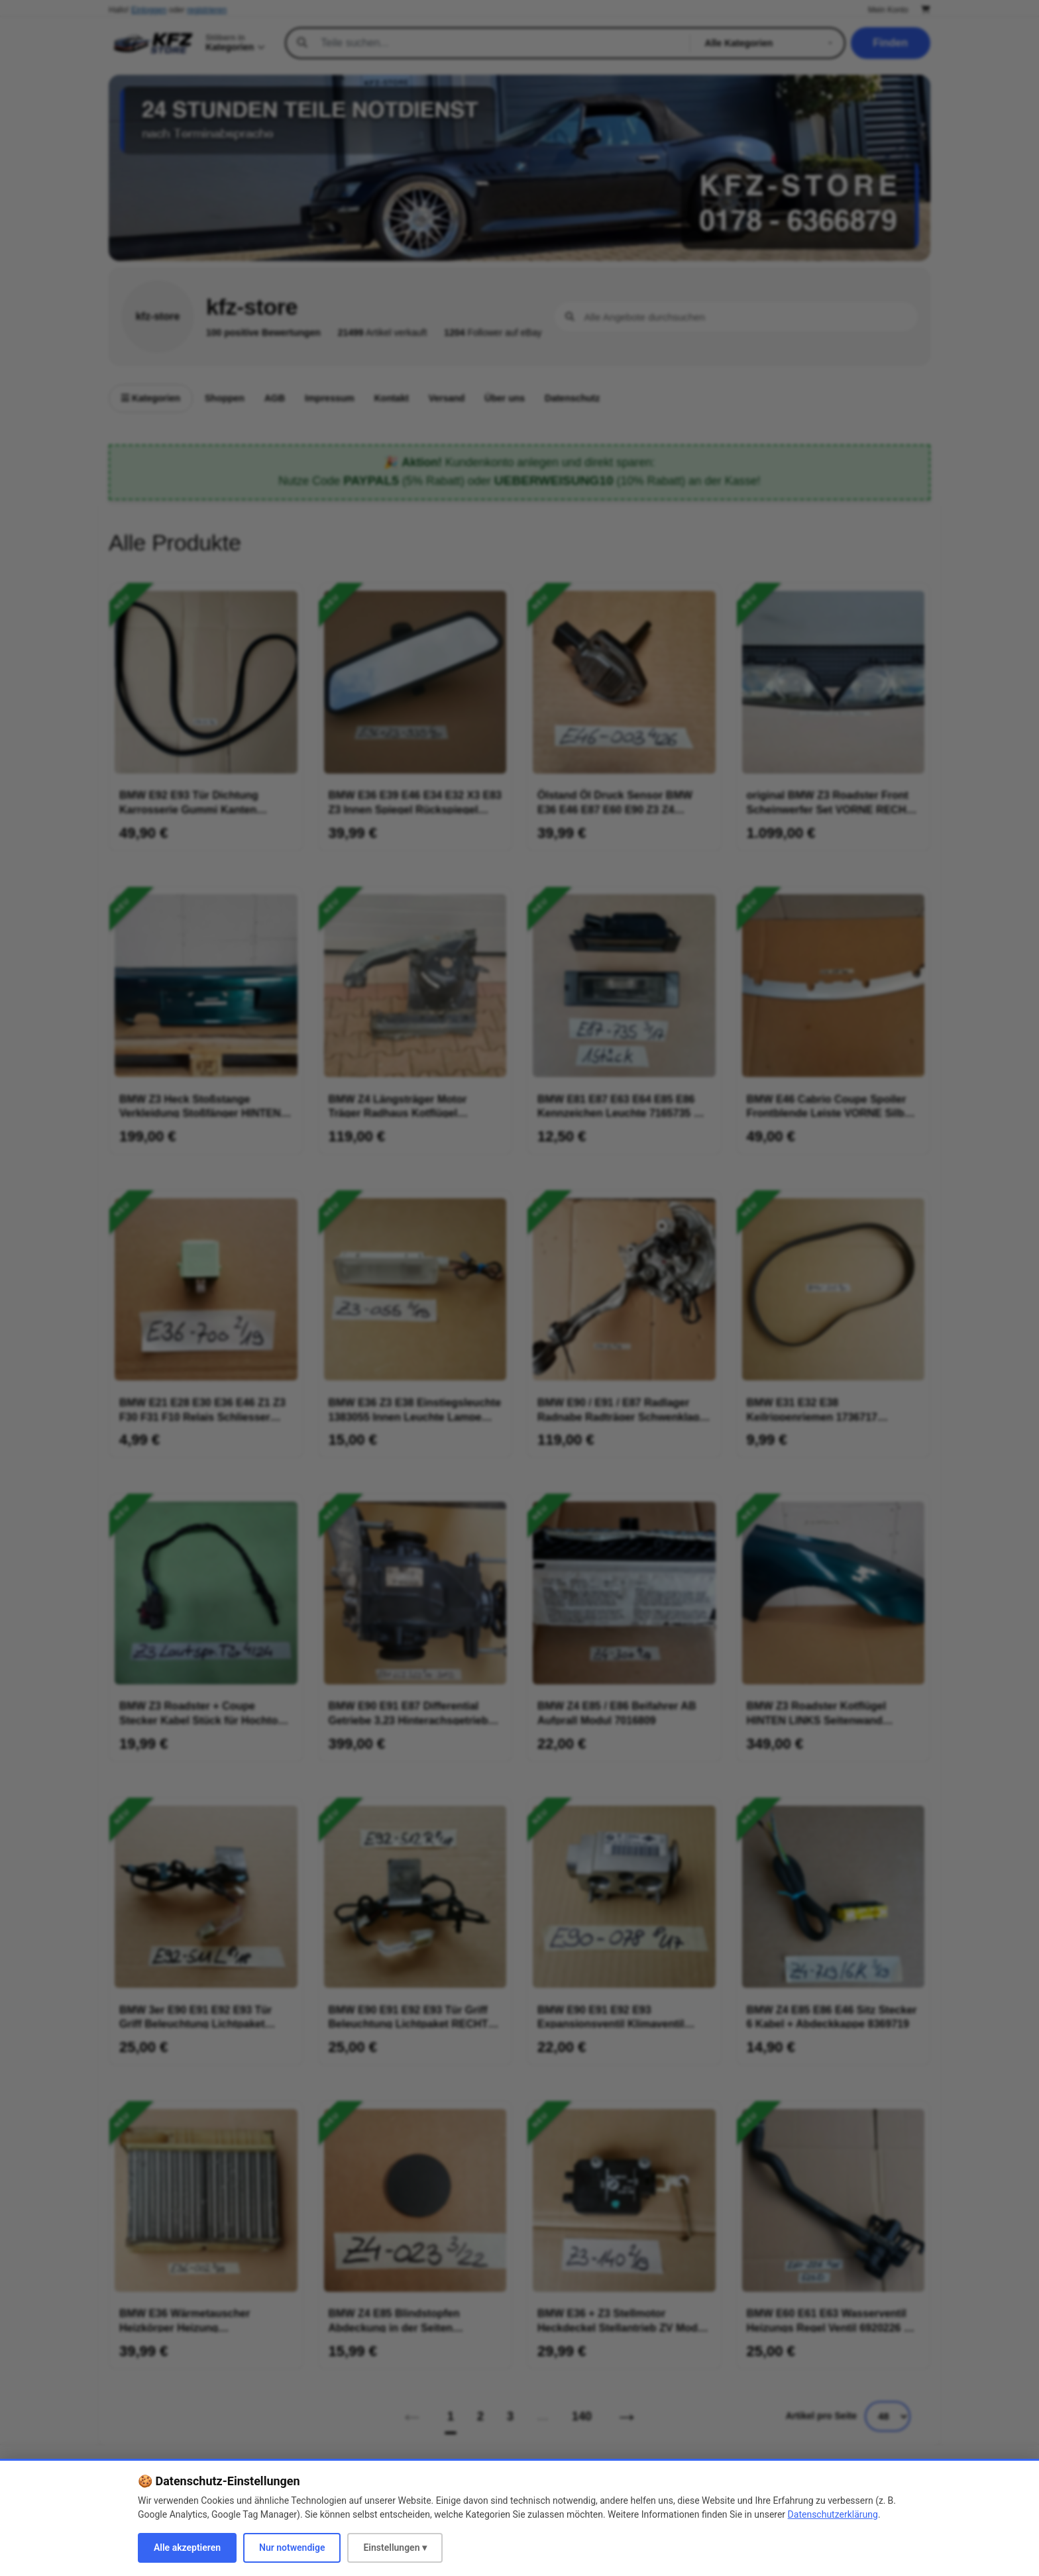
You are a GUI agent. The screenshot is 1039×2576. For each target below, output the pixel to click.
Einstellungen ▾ (395, 2547)
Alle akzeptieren (187, 2547)
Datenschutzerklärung (833, 2514)
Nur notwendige (292, 2547)
